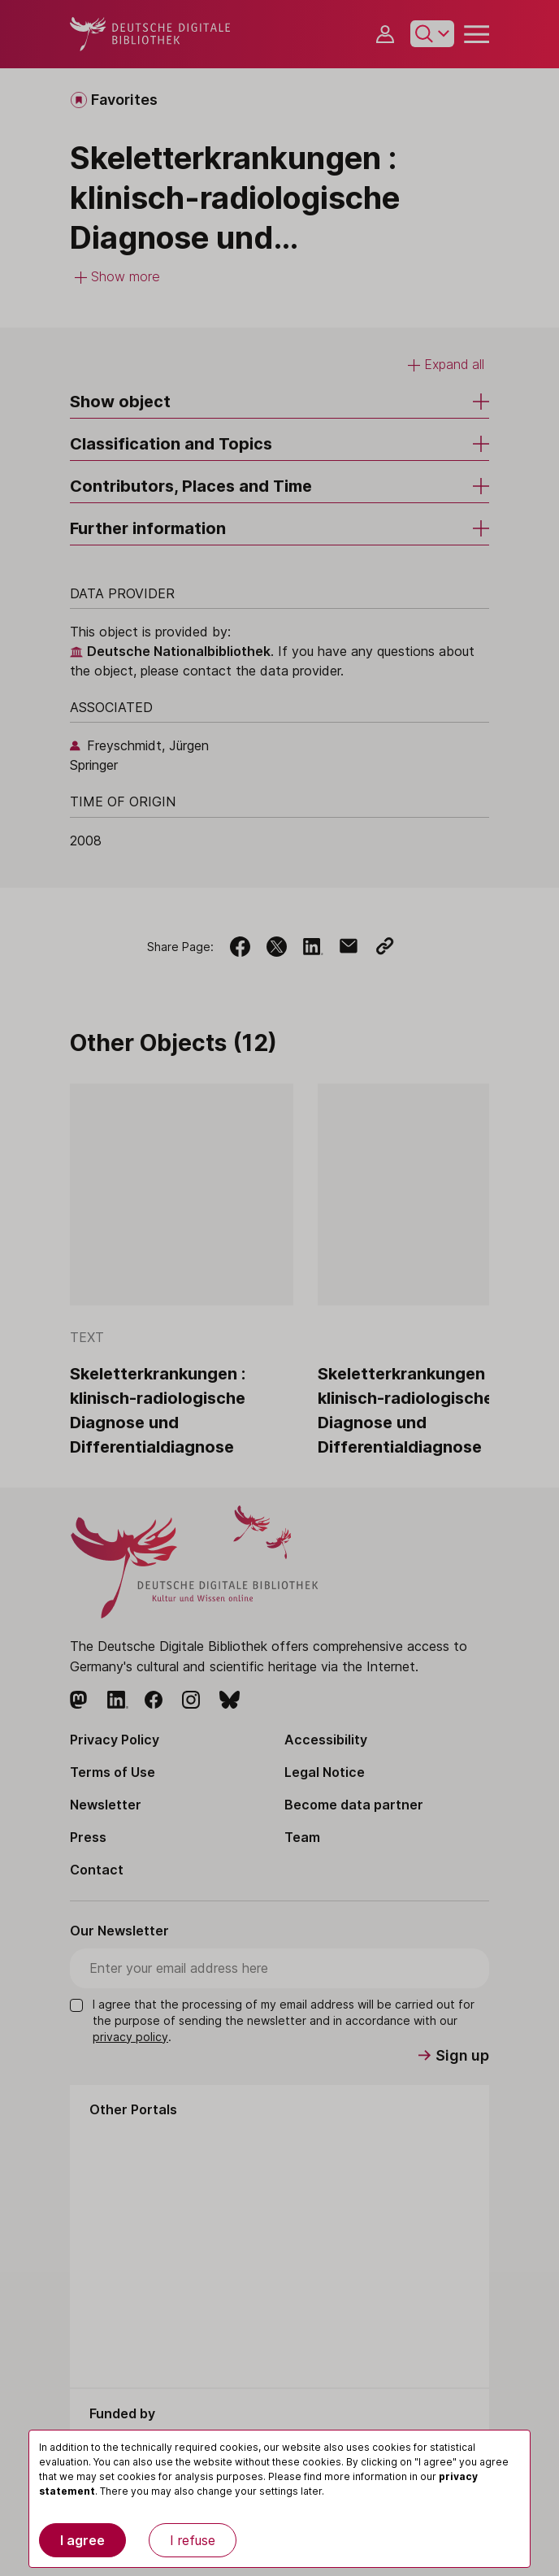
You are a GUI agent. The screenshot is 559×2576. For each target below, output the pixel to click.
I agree (82, 2540)
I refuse (192, 2540)
